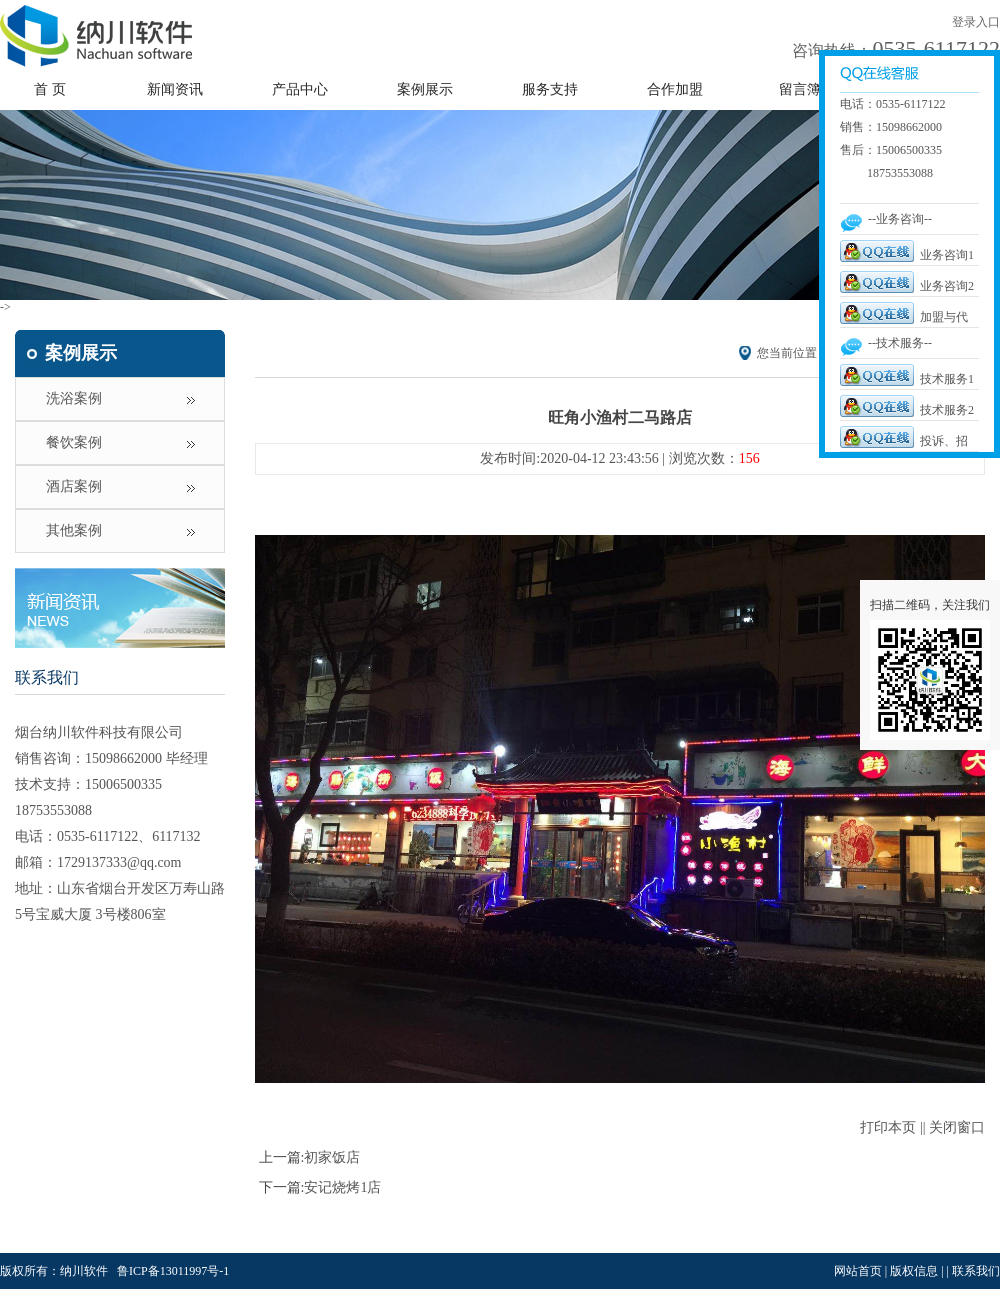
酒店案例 (74, 486)
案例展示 (425, 89)
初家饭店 (332, 1157)
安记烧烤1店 (342, 1187)
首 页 (50, 89)
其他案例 (74, 530)
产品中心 (300, 89)
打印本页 (888, 1127)
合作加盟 (675, 89)
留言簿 (800, 89)
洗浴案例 (74, 398)
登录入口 (976, 22)
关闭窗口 (957, 1127)
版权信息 (914, 1271)
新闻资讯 (175, 89)
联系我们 (47, 677)
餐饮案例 (74, 442)
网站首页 (858, 1271)
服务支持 (550, 89)
